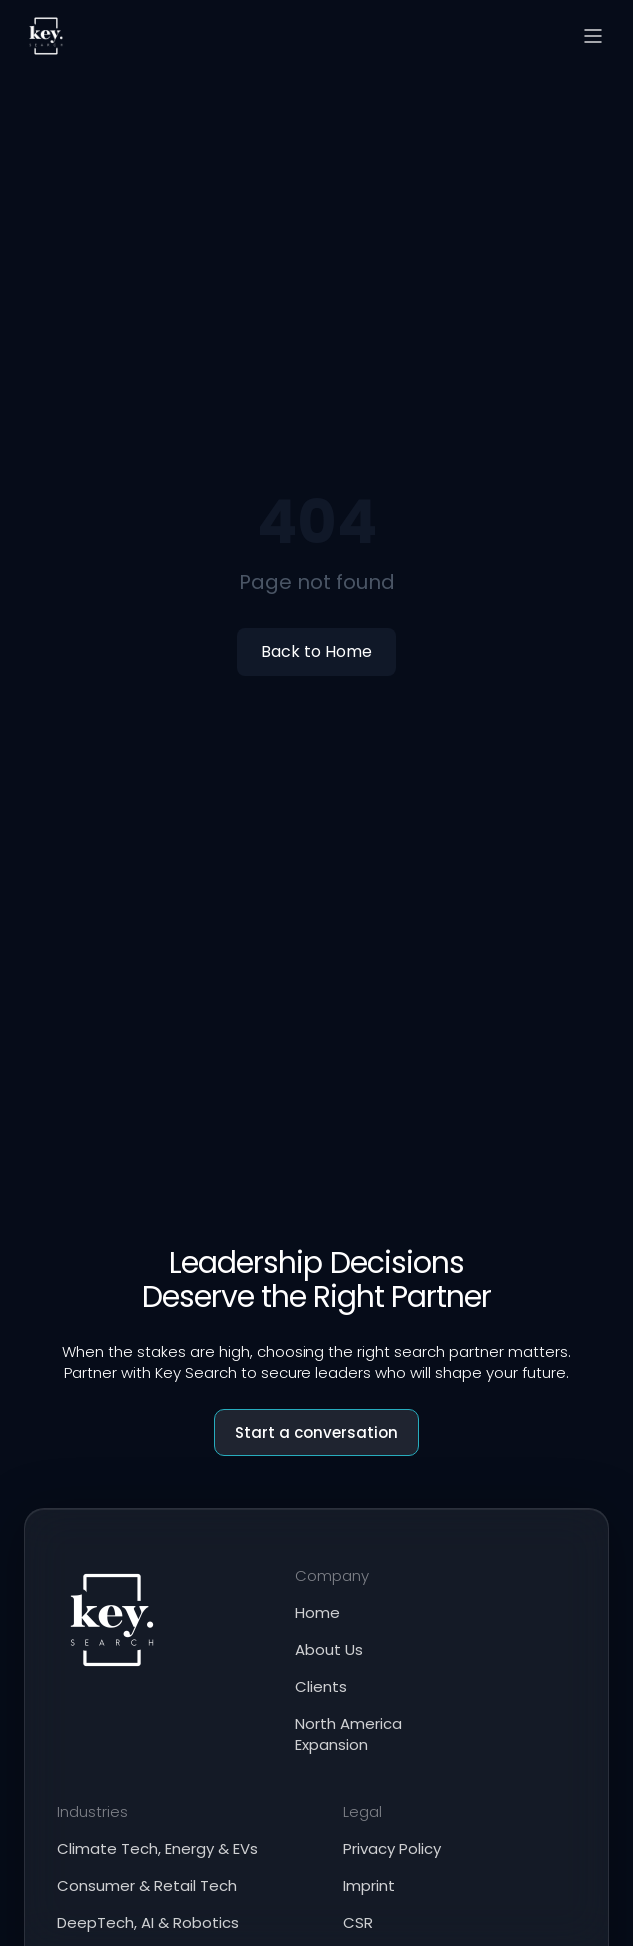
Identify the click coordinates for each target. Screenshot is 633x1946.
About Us (329, 1649)
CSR (358, 1922)
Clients (321, 1686)
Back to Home (316, 651)
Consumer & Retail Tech (147, 1885)
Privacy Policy (392, 1848)
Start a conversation (316, 1432)
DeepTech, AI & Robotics (148, 1922)
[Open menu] (593, 36)
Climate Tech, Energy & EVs (157, 1848)
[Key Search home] (46, 36)
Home (317, 1612)
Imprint (369, 1885)
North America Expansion (348, 1734)
